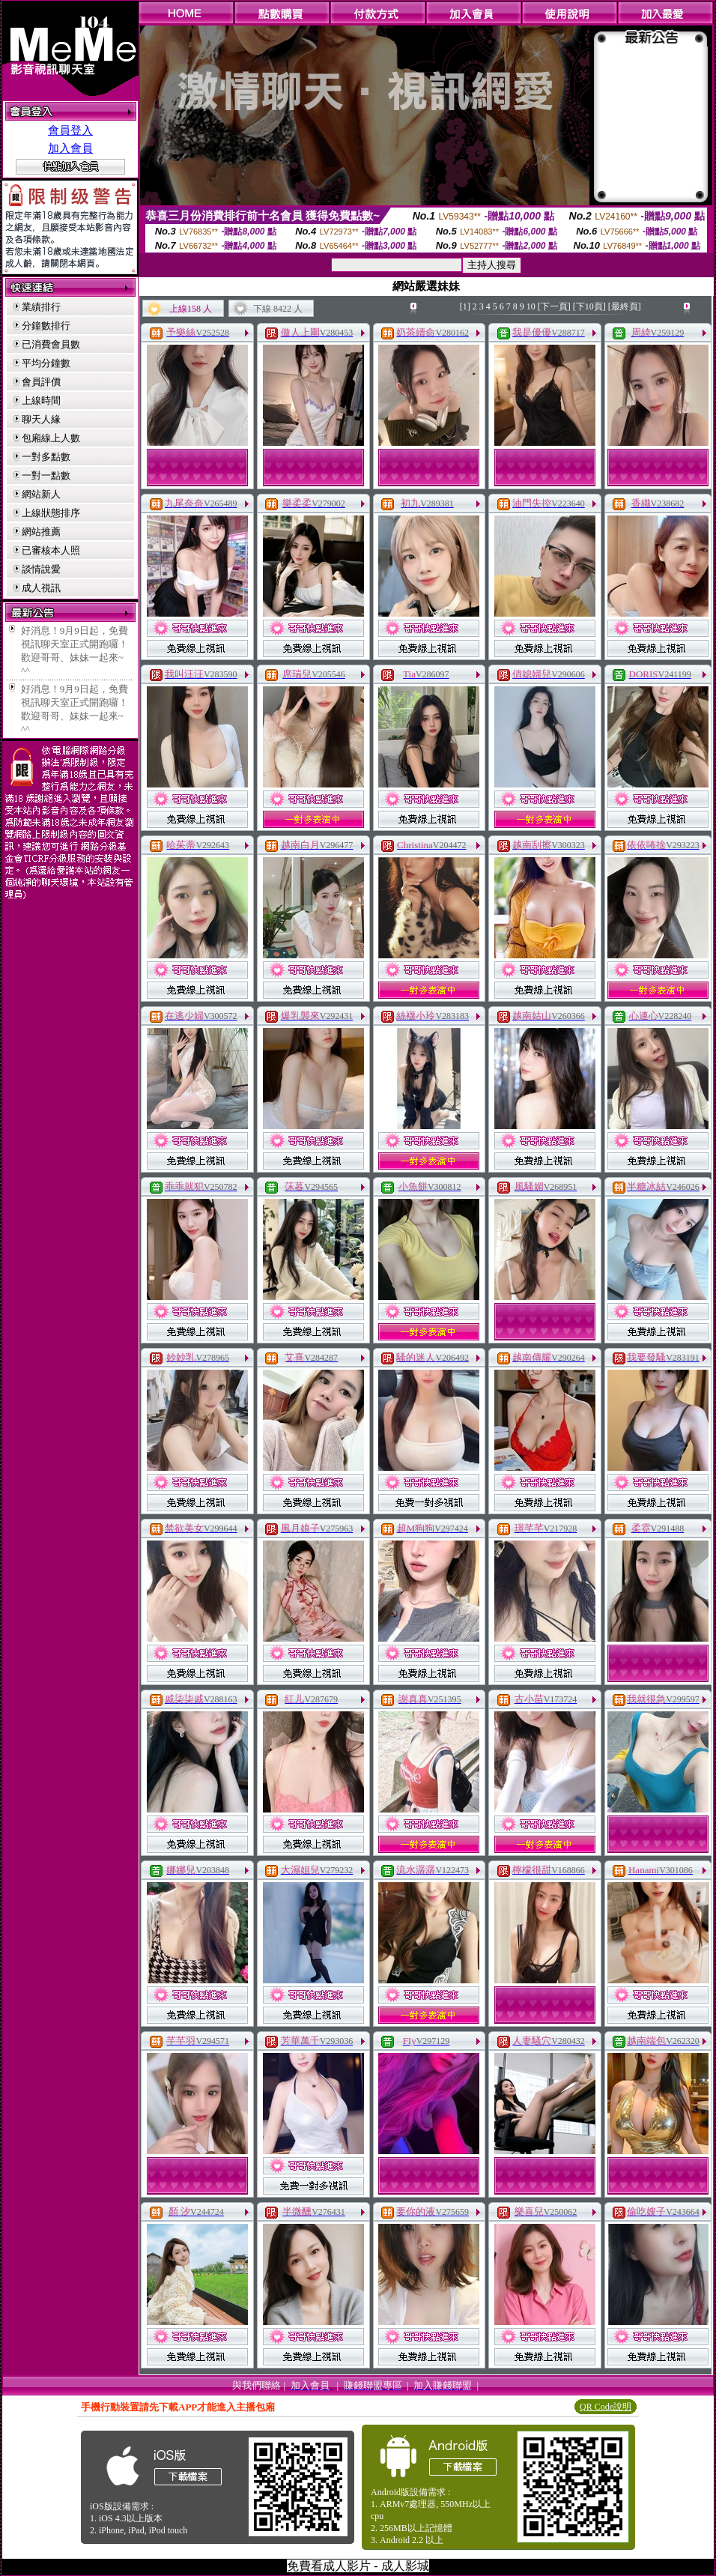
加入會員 (70, 148)
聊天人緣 (41, 419)
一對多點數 (46, 456)
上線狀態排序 (51, 512)
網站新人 (41, 494)
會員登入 (70, 130)
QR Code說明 (605, 2406)
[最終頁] (624, 306)
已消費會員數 (51, 344)
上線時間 (41, 400)
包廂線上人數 (51, 438)
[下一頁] (554, 306)
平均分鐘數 (46, 363)
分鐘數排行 (46, 325)
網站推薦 (41, 531)
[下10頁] (589, 306)
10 (531, 306)
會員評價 (41, 381)
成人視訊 (41, 587)
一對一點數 (46, 475)
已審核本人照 (51, 550)
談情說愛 (41, 569)
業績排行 (41, 306)
